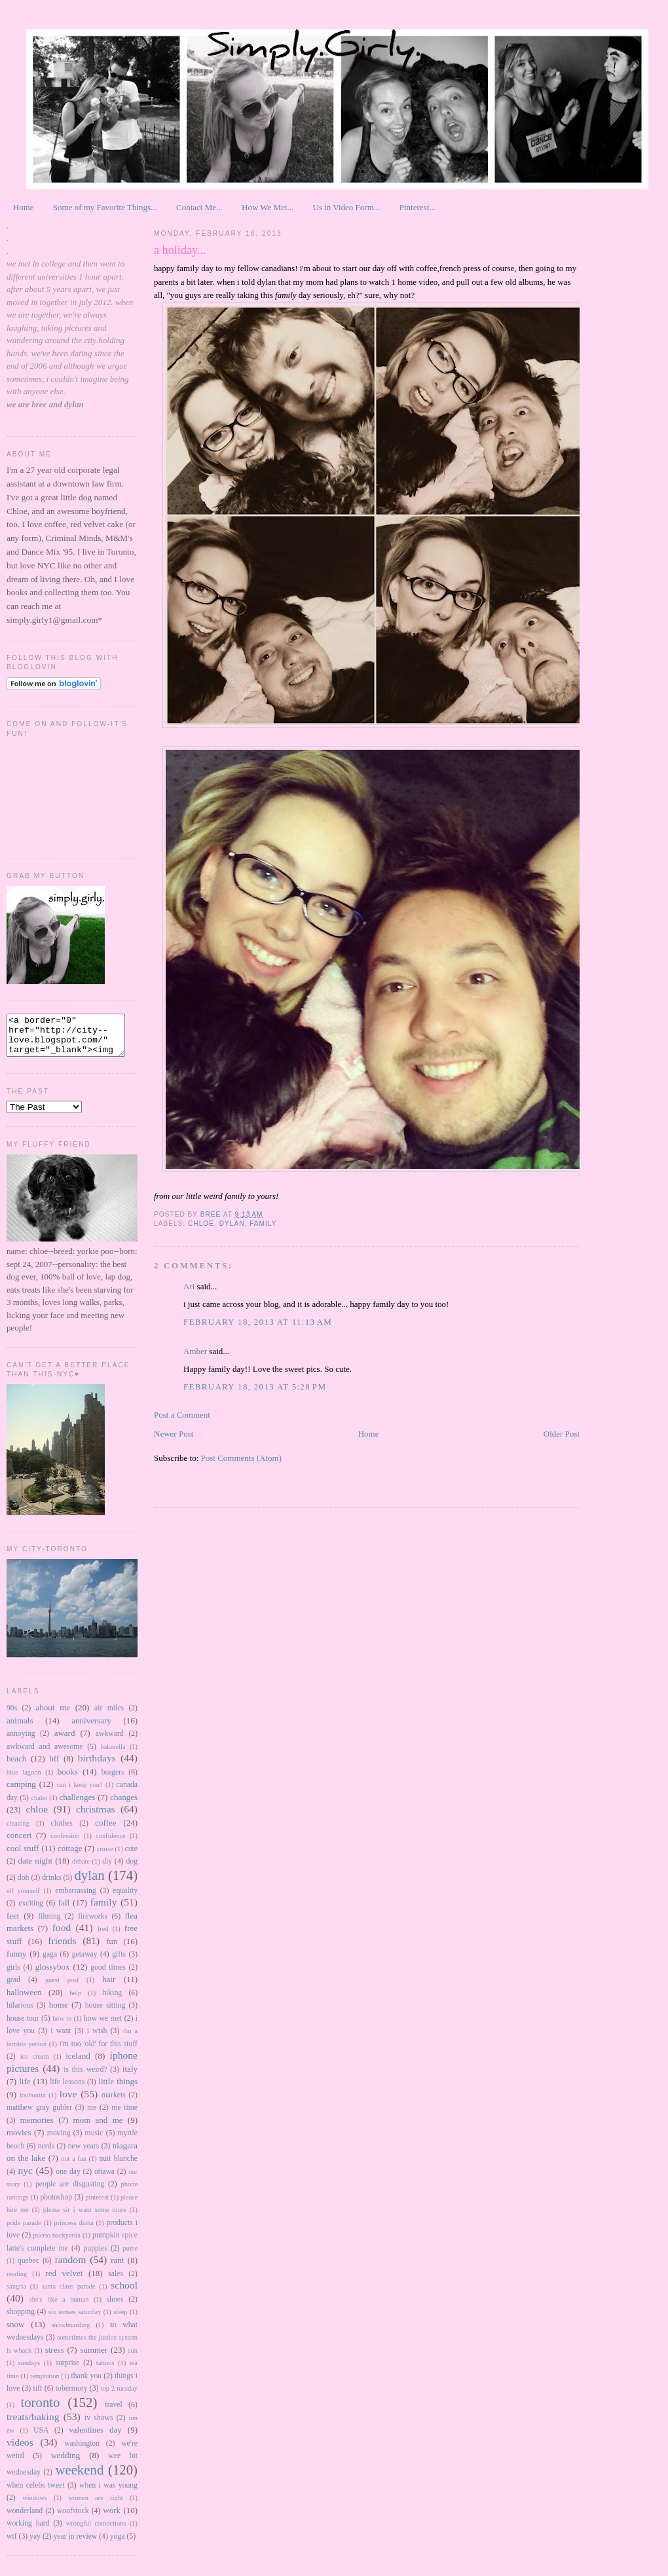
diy (107, 1869)
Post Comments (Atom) (241, 1458)
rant (117, 2268)
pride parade (24, 2230)
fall (63, 1910)
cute (131, 1856)
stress (54, 2358)
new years (84, 2154)
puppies (95, 2256)
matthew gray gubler (39, 2115)
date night (35, 1868)
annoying (21, 1741)
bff (54, 1766)
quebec (28, 2268)
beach (16, 1766)
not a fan (73, 2166)
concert (19, 1843)
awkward (110, 1741)
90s (12, 1716)
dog (132, 1869)
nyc (25, 2178)
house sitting (105, 2013)
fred (103, 1936)
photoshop (56, 2205)
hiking (112, 2000)
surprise (67, 2370)
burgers (113, 1780)
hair (108, 1987)
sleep (120, 2319)
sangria (16, 2294)
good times (107, 1975)
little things (118, 2089)
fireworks (92, 1924)
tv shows (98, 2425)
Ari (190, 1286)
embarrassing (75, 1898)
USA (40, 2438)
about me (53, 1715)
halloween (24, 2000)
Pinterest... (417, 207)
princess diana (73, 2230)
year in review (75, 2544)
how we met (103, 2026)
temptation (44, 2383)
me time (124, 2115)
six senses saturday (75, 2319)
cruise (105, 1856)
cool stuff (23, 1856)
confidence (111, 1843)
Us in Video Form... (346, 207)
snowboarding (70, 2332)
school (124, 2292)
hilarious (20, 2013)
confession (64, 1843)
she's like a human (59, 2307)
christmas (95, 1816)
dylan (89, 1882)
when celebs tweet (36, 2493)
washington (82, 2451)
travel (113, 2412)
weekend (79, 2477)
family (103, 1909)
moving (59, 2141)
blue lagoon (24, 1780)
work (112, 2518)
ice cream (34, 2064)
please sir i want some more (84, 2217)
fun (111, 1949)
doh (23, 1885)
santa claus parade (69, 2294)
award (64, 1741)
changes (124, 1805)
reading (17, 2281)
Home (23, 207)
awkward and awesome (45, 1754)
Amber (195, 1351)
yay (35, 2544)
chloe (37, 1816)
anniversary (91, 1728)
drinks (51, 1885)
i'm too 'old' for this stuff (98, 2052)
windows (34, 2505)
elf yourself (23, 1898)
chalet (39, 1805)
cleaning (18, 1831)
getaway (85, 1962)
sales (115, 2281)
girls (13, 1975)
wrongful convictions (96, 2531)
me (91, 2115)
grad (13, 1987)
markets (114, 2103)
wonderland (25, 2518)
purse (130, 2256)
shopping (21, 2319)
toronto (40, 2410)
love (68, 2101)
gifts (119, 1962)
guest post (62, 1987)
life (24, 2089)
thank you (86, 2384)
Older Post (562, 1434)
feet (13, 1923)
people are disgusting (69, 2192)
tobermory (72, 2396)
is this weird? (85, 2077)
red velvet (64, 2281)
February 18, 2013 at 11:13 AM (257, 1322)
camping (21, 1792)
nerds (46, 2154)
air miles (109, 1716)
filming (49, 1924)
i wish (97, 2038)
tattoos (105, 2370)
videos (20, 2450)
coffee (105, 1830)
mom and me (98, 2128)
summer (93, 2358)
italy (130, 2077)
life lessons (67, 2090)
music (94, 2141)
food (61, 1935)
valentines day (95, 2437)
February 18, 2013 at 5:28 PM (254, 1386)
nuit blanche (118, 2166)
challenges (78, 1805)
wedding (65, 2463)
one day (68, 2179)
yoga (117, 2544)
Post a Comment (182, 1415)
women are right (95, 2505)
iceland (77, 2064)
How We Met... (267, 207)
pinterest (97, 2205)
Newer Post (173, 1434)
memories (37, 2128)
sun (133, 2358)
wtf (12, 2544)
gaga (50, 1962)
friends (62, 1948)
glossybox (52, 1974)
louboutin (33, 2103)
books (68, 1779)
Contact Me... (199, 207)
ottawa (104, 2179)
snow (15, 2332)
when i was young (108, 2493)
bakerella (112, 1754)
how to (61, 2026)
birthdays (97, 1765)
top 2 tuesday (119, 2396)
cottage (70, 1856)
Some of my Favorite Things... (105, 207)
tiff (37, 2396)
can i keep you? (79, 1792)
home (58, 2012)
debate (81, 1869)
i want (60, 2038)
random (70, 2267)
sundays (29, 2370)
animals (20, 1728)
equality (125, 1898)
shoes (115, 2307)
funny (16, 1961)
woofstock (73, 2518)
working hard (28, 2531)
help (75, 2000)
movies (19, 2140)
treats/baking (33, 2424)
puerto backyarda (57, 2243)
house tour (23, 2026)
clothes (62, 1831)
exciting (30, 1911)
